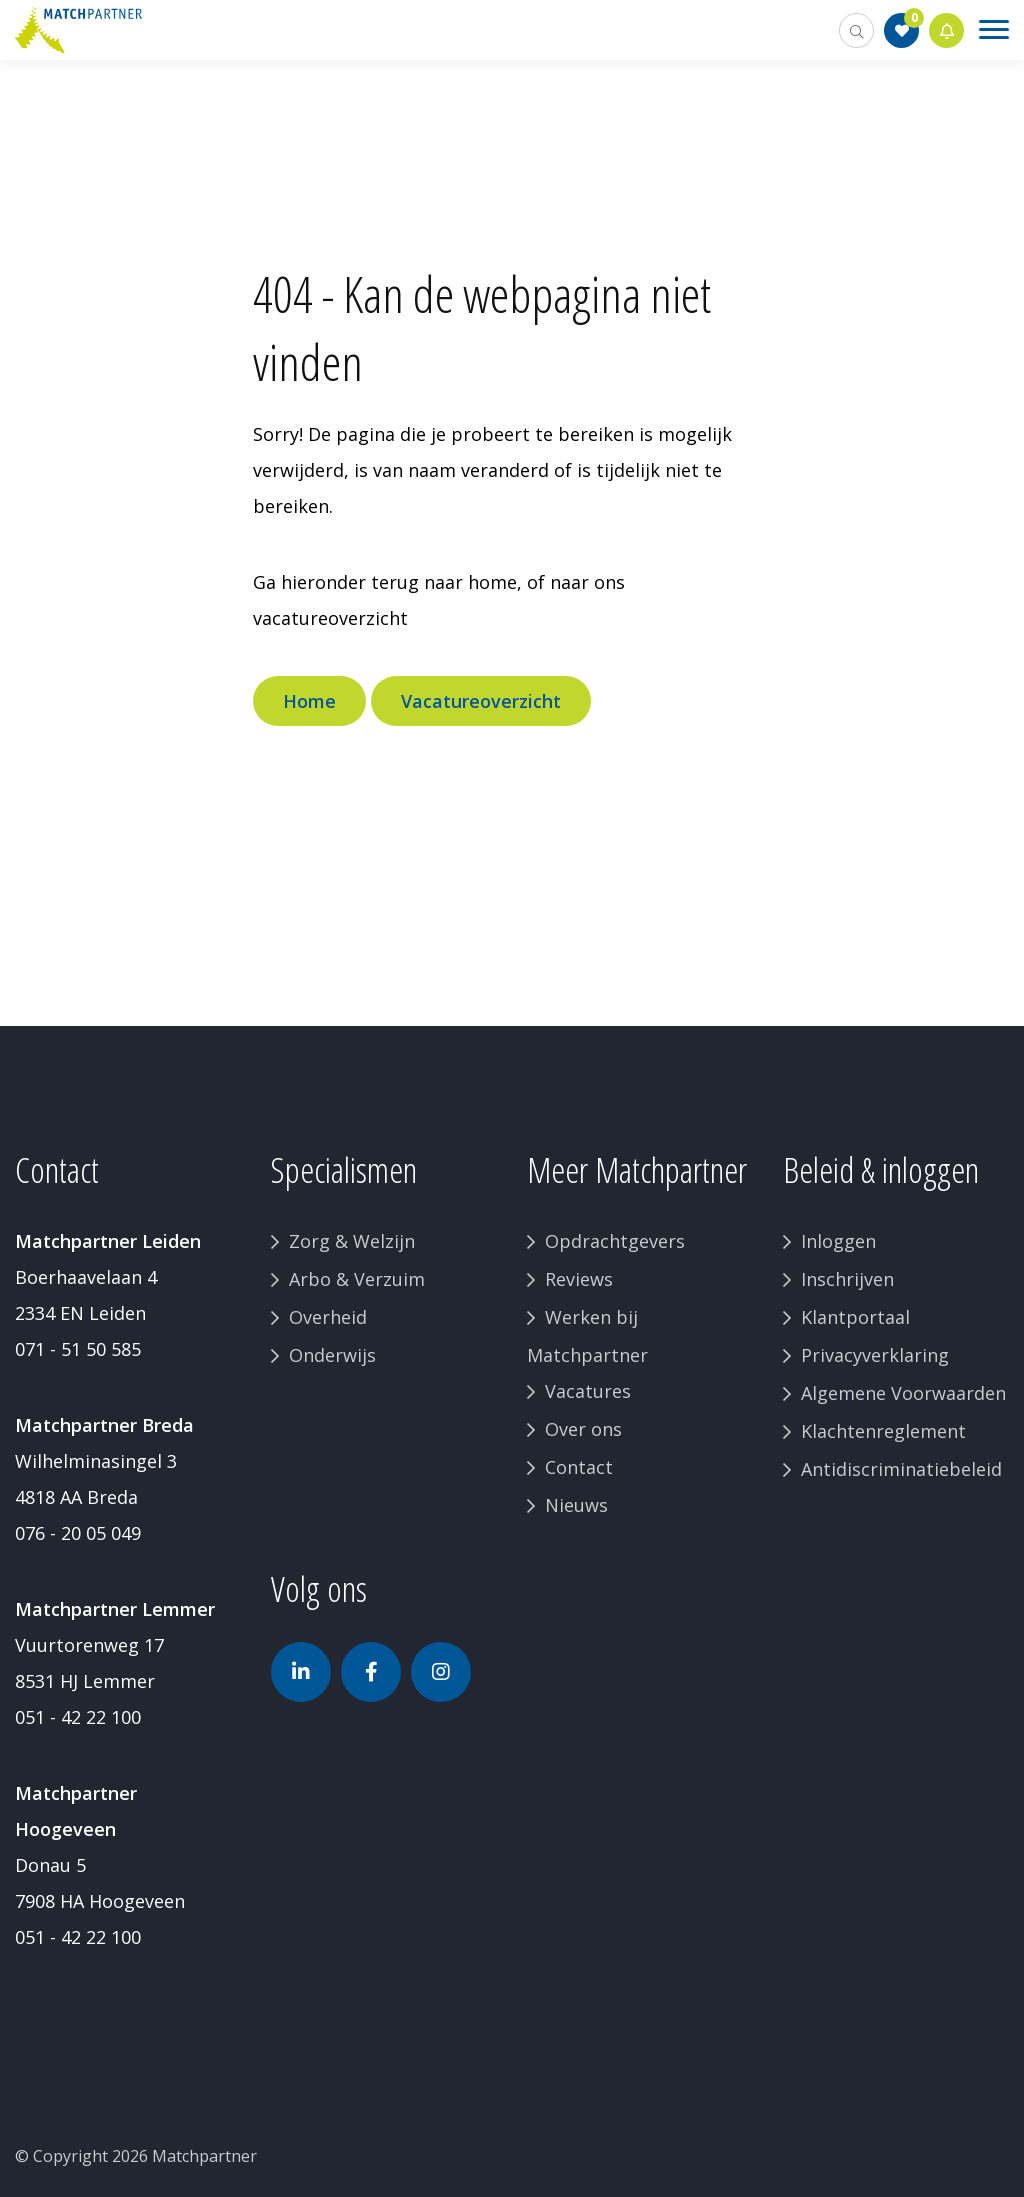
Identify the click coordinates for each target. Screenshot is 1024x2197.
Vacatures (588, 1391)
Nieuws (576, 1505)
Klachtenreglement (883, 1431)
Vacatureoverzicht (481, 701)
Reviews (579, 1279)
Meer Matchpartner (637, 1169)
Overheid (328, 1317)
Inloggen (838, 1241)
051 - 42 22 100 (78, 1717)
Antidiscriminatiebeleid (901, 1469)
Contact (579, 1467)
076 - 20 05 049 (78, 1533)
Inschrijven (847, 1279)
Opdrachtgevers (615, 1241)
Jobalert (947, 30)
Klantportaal (855, 1317)
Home (309, 701)
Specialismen (344, 1169)
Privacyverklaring (875, 1355)
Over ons (583, 1429)
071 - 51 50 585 (78, 1349)
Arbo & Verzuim (357, 1279)
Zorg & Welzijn (352, 1241)
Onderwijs (332, 1355)
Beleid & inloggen (881, 1169)
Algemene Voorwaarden (903, 1393)
